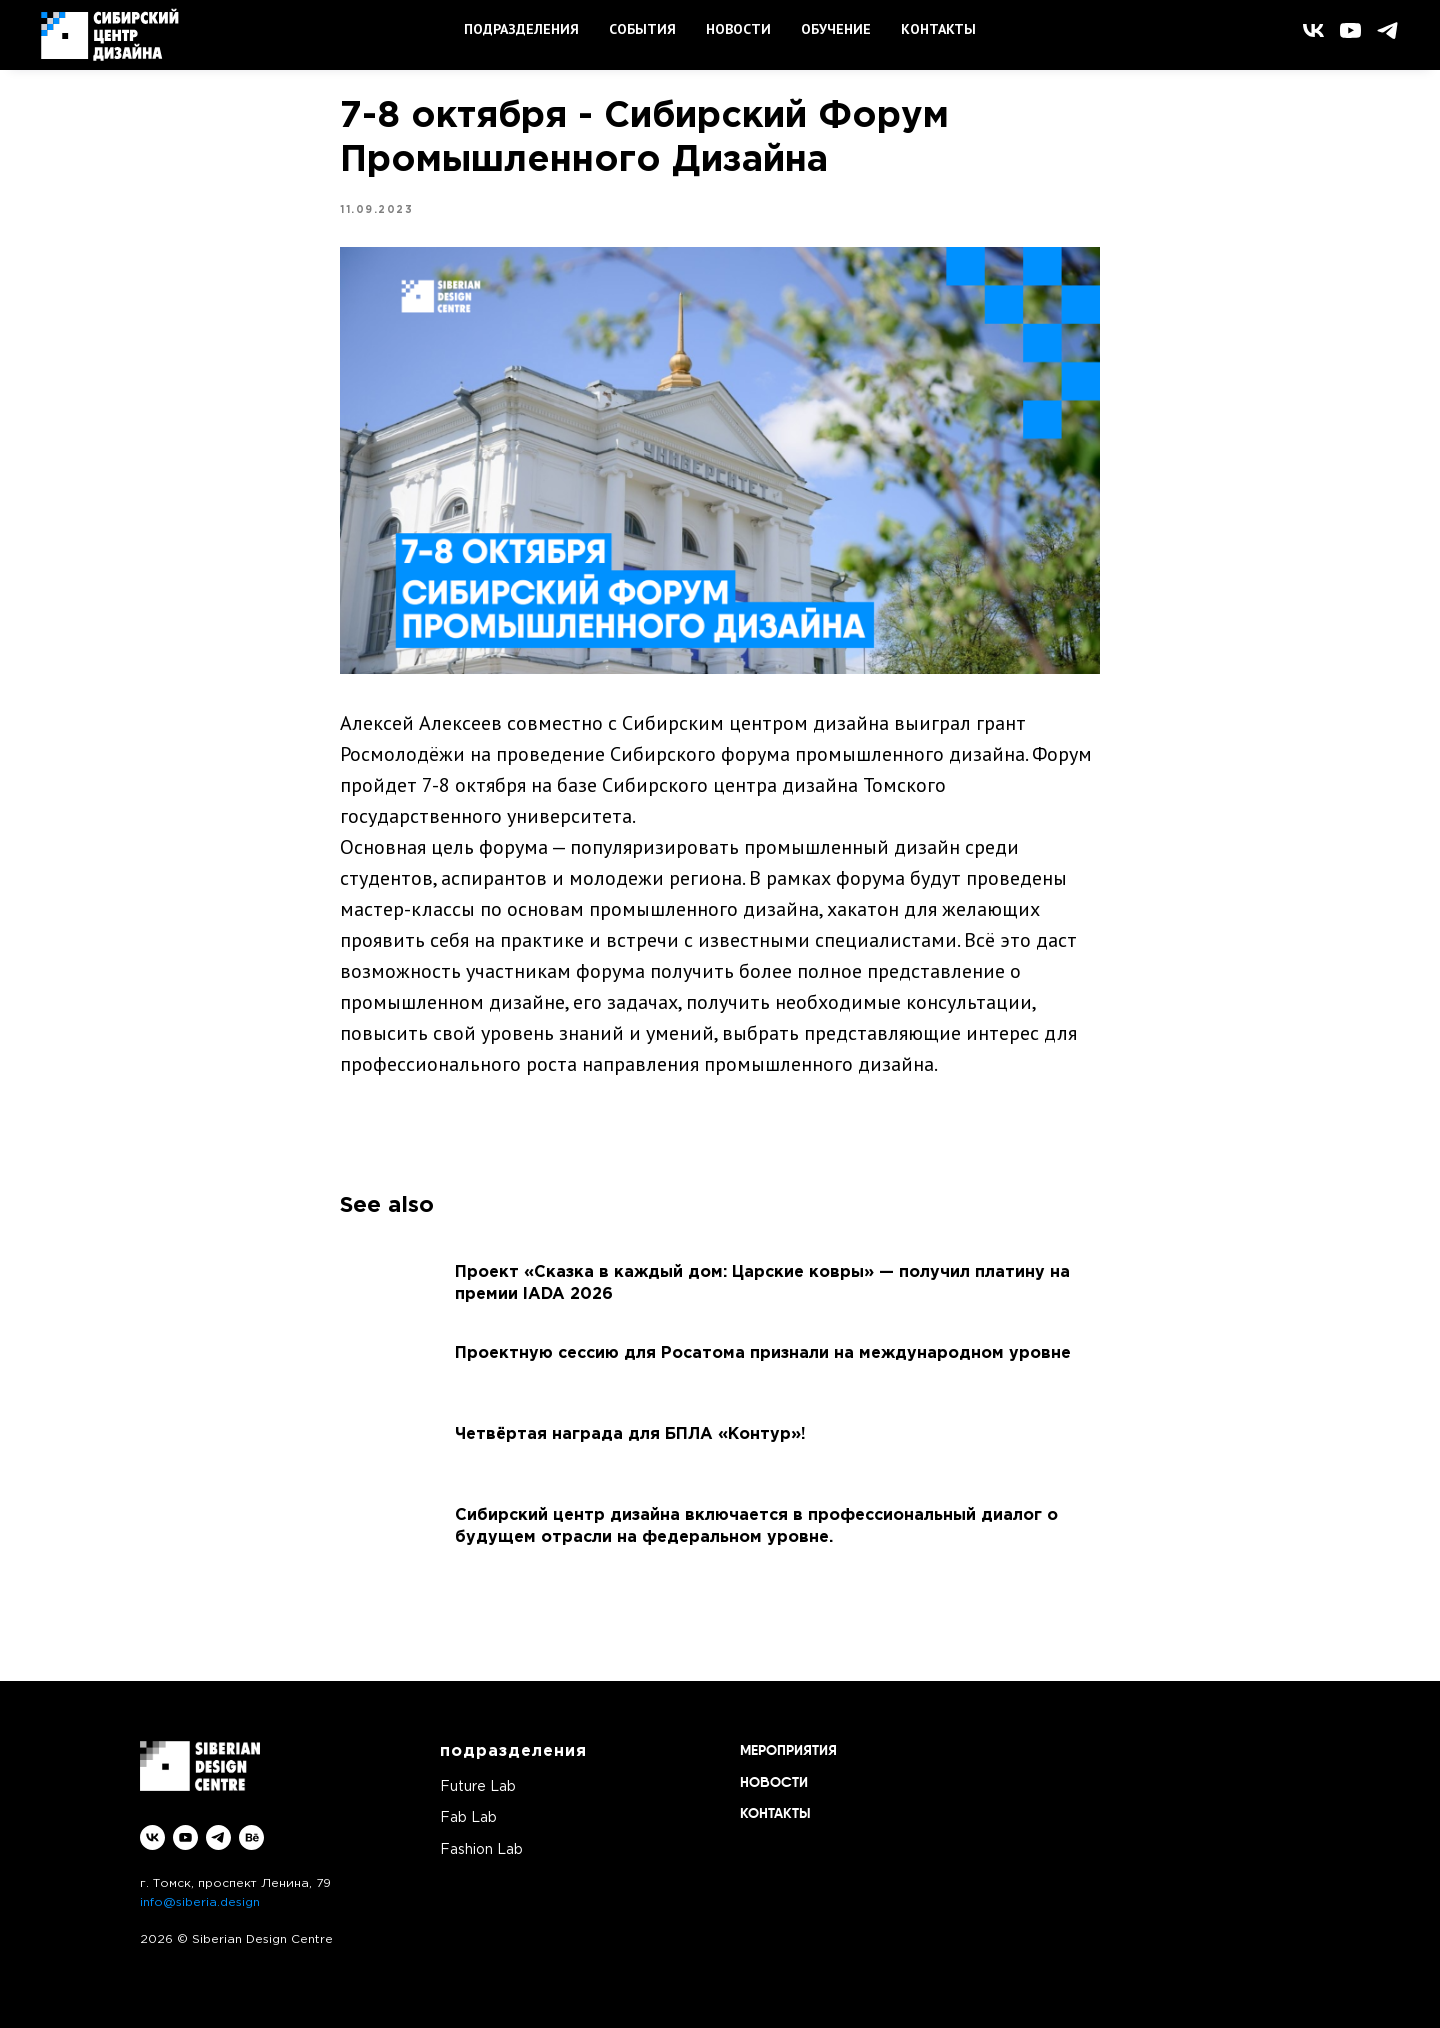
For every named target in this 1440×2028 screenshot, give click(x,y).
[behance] (251, 1837)
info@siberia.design (200, 1902)
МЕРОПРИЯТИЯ (788, 1751)
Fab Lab (468, 1818)
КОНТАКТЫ (938, 29)
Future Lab (478, 1787)
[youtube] (1350, 30)
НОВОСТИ (738, 29)
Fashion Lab (481, 1850)
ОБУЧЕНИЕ (836, 29)
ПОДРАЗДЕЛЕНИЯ (521, 29)
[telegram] (1387, 30)
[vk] (1313, 30)
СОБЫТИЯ (642, 29)
